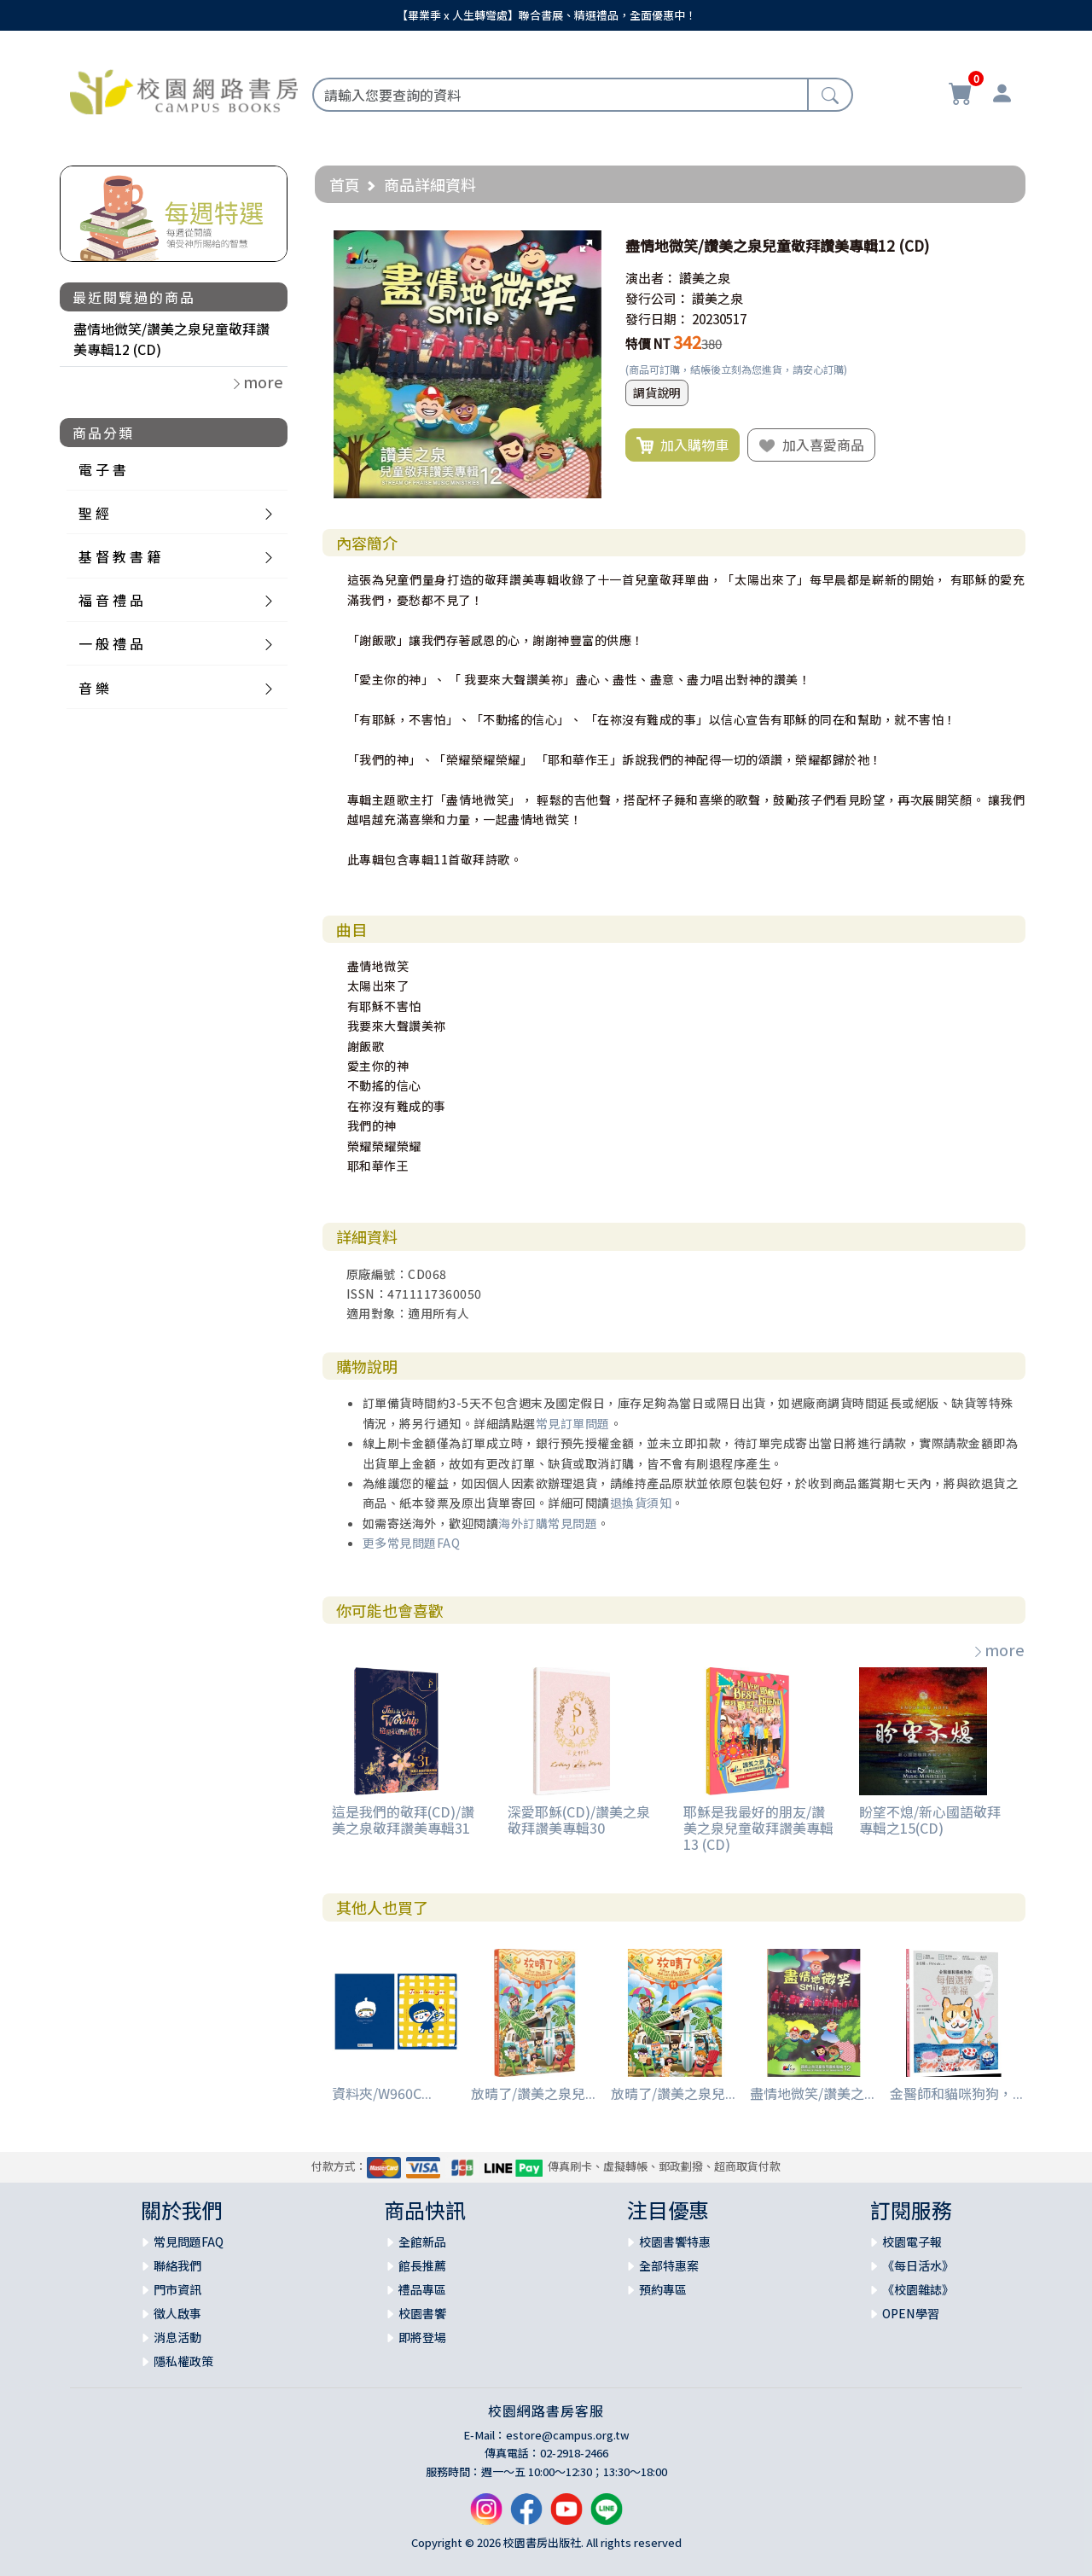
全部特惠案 (669, 2265)
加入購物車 (682, 445)
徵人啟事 (177, 2313)
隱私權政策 (183, 2361)
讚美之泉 (704, 278)
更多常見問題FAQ (412, 1542)
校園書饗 (422, 2313)
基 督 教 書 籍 (119, 556)
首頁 (344, 184)
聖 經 (93, 513)
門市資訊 (177, 2289)
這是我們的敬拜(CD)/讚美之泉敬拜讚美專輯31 (403, 1819)
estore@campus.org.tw (568, 2435)
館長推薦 (422, 2265)
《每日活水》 (918, 2265)
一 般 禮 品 (110, 643)
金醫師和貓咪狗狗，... (956, 2093)
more (998, 1649)
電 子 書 (102, 469)
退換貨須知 (641, 1502)
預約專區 (663, 2289)
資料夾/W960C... (382, 2093)
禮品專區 (422, 2289)
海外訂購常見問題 (547, 1523)
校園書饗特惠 (675, 2241)
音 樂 (93, 687)
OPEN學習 (910, 2313)
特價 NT (648, 343)
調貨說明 (657, 392)
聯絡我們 (177, 2265)
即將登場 (422, 2337)
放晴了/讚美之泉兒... (533, 2093)
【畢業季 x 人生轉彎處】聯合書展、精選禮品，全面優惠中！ (546, 15)
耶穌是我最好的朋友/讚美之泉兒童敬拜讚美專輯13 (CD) (758, 1827)
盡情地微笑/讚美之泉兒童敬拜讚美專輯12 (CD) (171, 338)
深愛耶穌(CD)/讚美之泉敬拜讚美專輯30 (579, 1819)
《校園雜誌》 (918, 2289)
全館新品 (422, 2241)
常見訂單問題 (573, 1423)
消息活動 (177, 2337)
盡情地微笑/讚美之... (812, 2093)
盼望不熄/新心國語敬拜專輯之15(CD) (930, 1819)
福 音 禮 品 (110, 600)
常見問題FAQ (189, 2241)
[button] (586, 245)
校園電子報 (912, 2241)
